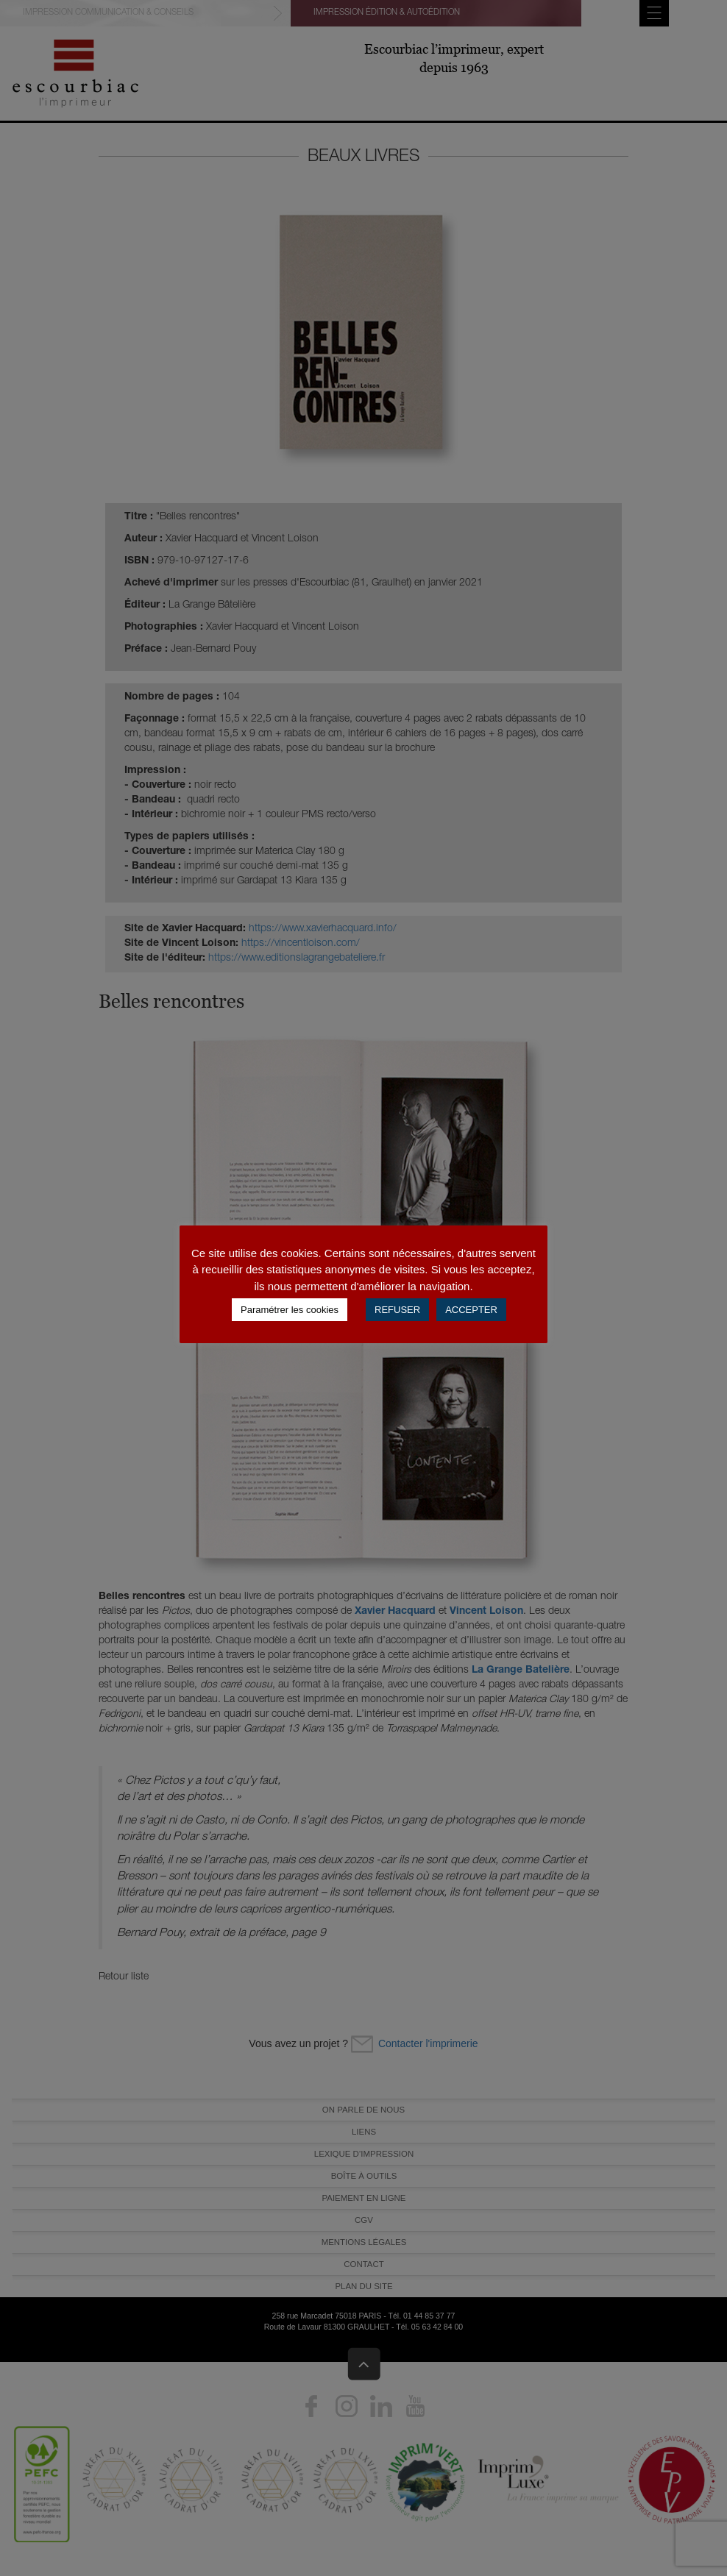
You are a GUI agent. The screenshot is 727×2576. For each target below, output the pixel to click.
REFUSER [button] (397, 1309)
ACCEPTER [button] (471, 1309)
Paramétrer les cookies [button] (289, 1309)
